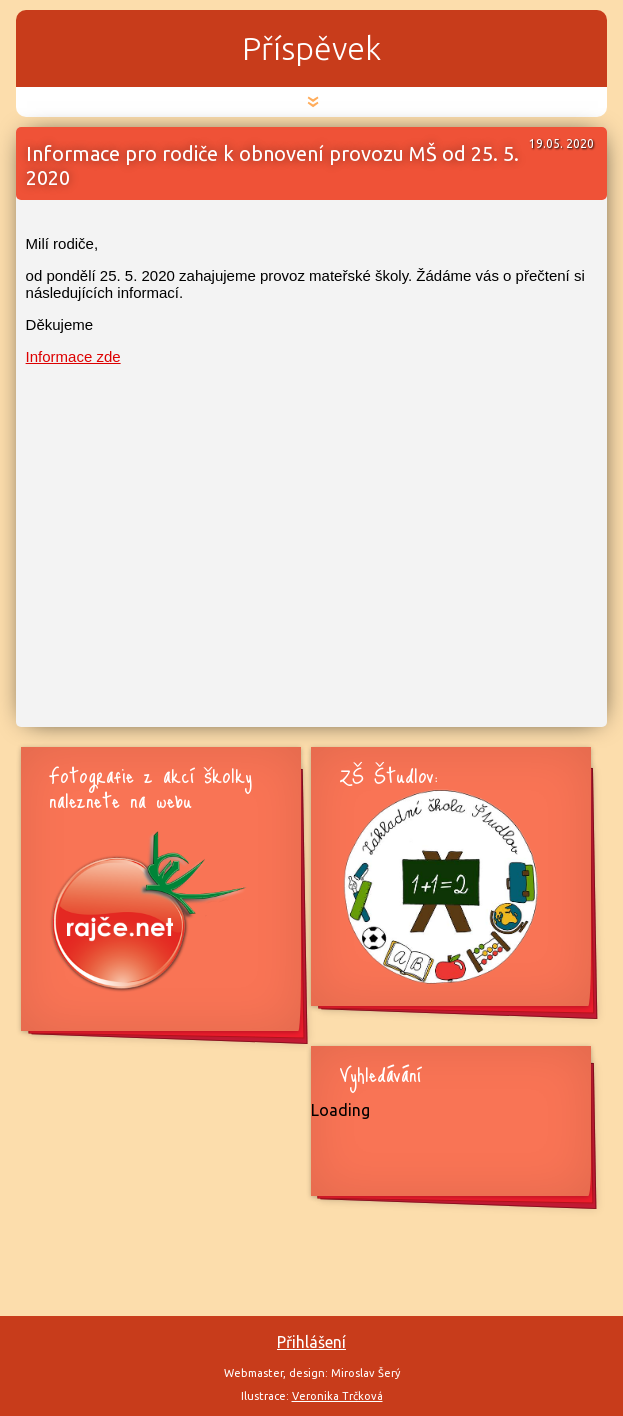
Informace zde (73, 356)
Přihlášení (311, 1342)
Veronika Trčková (337, 1396)
